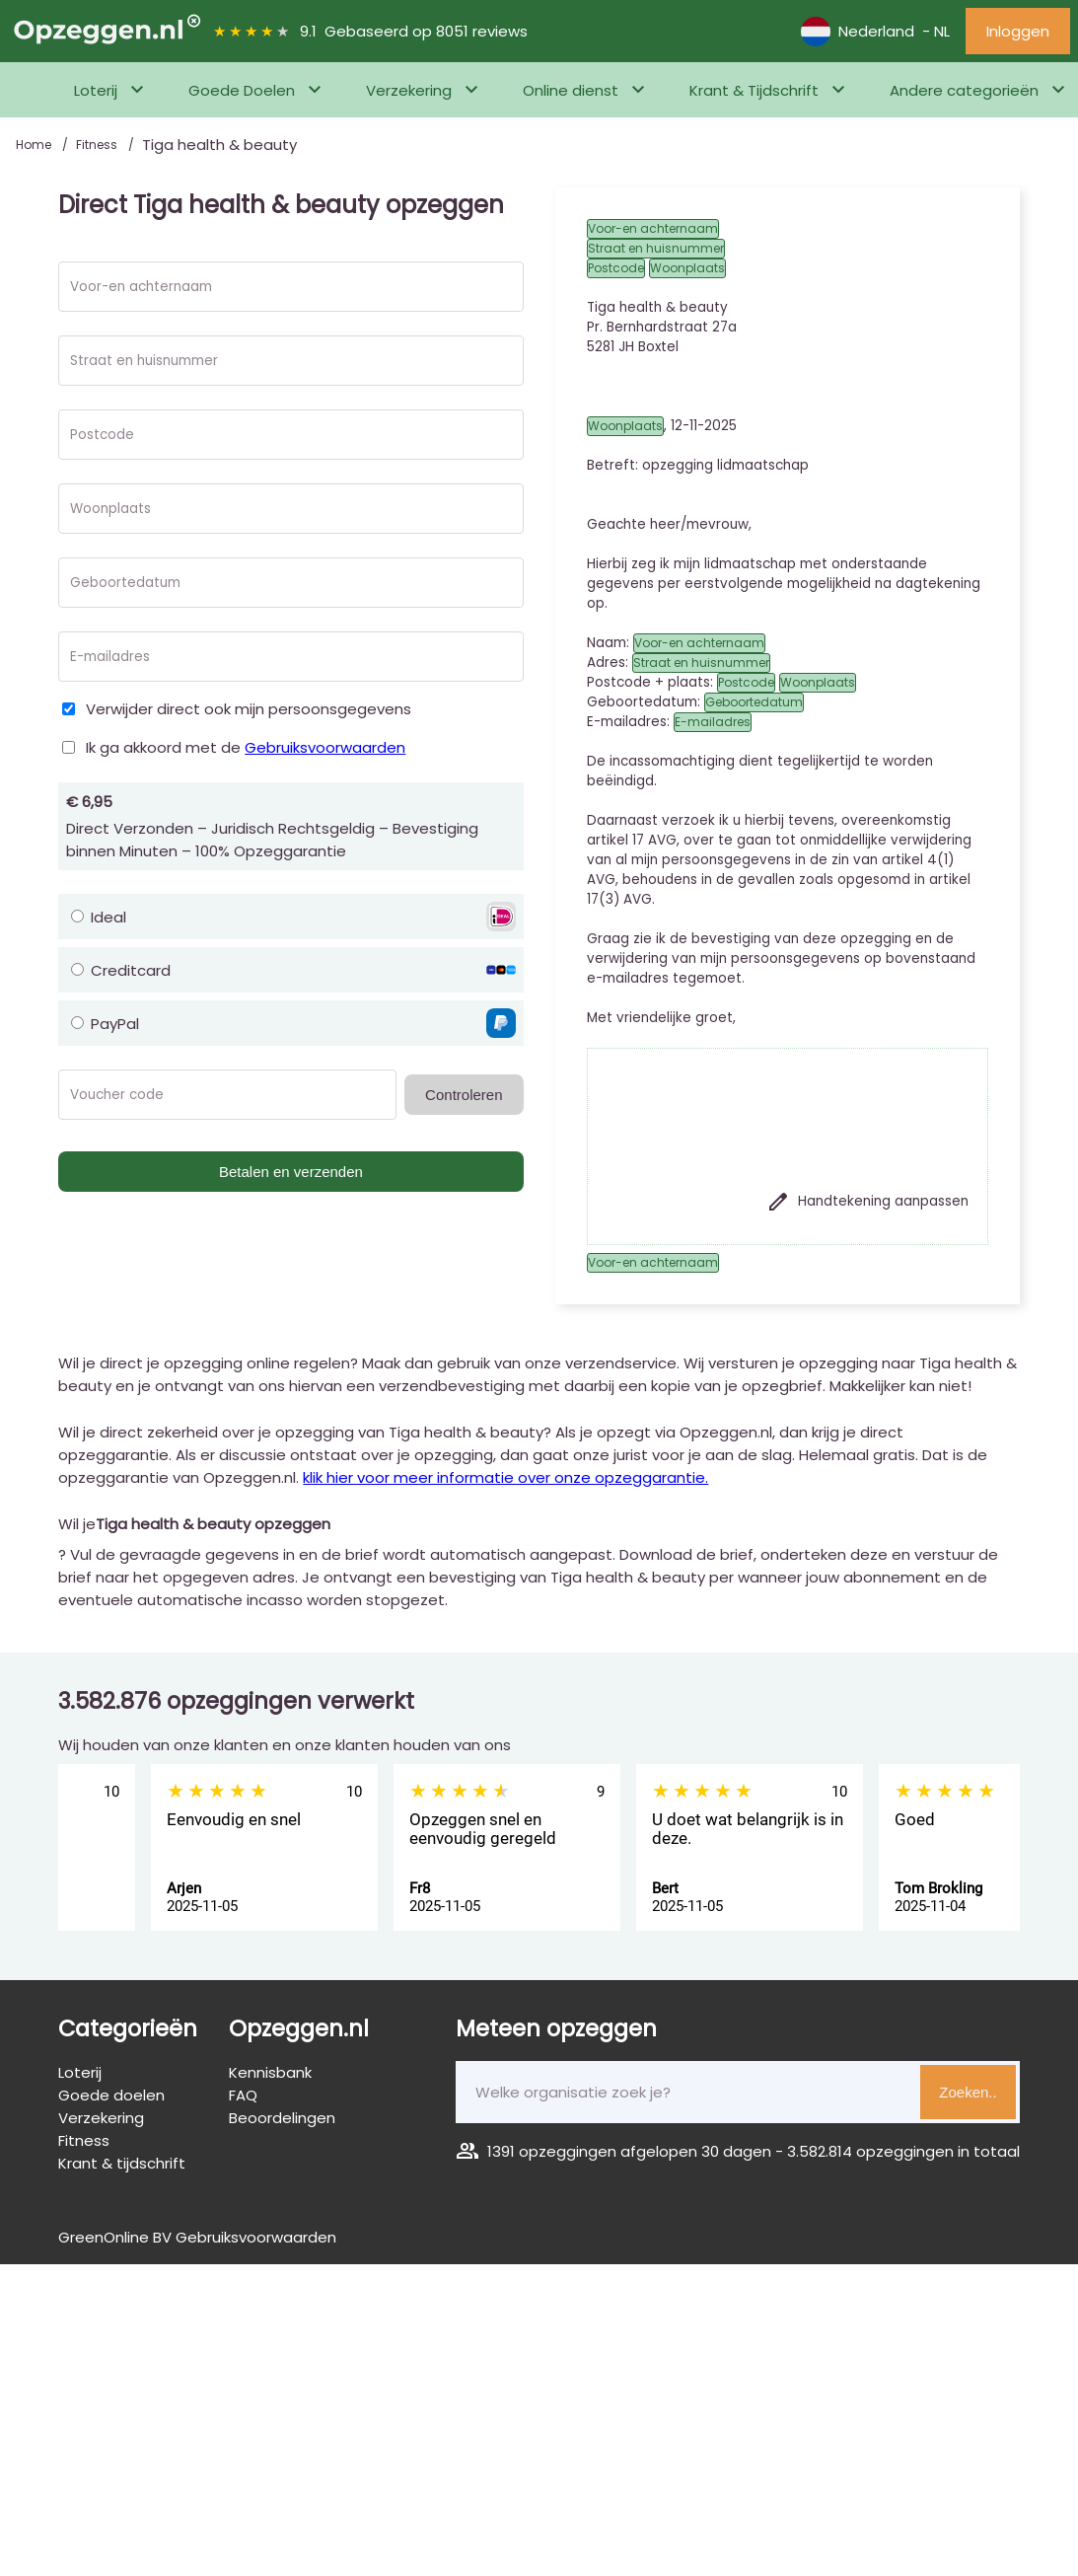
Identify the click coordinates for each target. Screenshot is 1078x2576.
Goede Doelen (241, 90)
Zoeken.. (967, 2092)
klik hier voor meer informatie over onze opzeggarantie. (505, 1477)
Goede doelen (111, 2095)
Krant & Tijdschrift (754, 90)
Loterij (95, 90)
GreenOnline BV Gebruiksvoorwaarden (197, 2237)
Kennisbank (270, 2072)
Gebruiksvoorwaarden (325, 747)
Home (35, 144)
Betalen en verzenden (291, 1171)
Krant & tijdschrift (121, 2163)
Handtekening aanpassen (867, 1202)
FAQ (243, 2095)
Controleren (463, 1094)
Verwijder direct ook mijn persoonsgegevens (248, 709)
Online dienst (570, 90)
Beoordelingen (282, 2117)
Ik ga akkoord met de (245, 747)
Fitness (98, 144)
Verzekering (409, 90)
